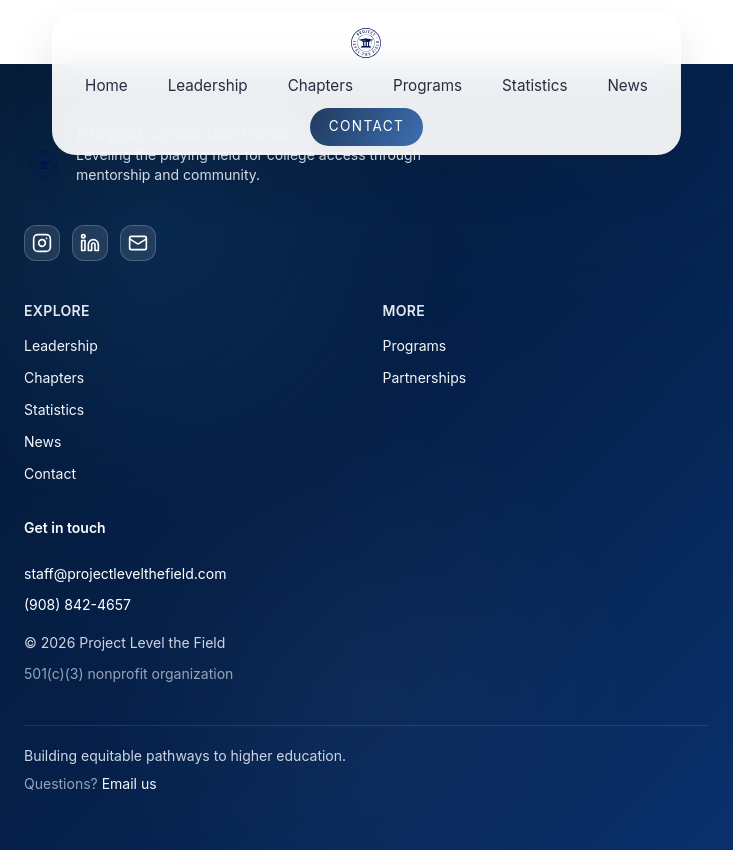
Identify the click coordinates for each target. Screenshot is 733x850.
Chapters (320, 85)
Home (106, 85)
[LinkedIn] (90, 243)
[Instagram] (42, 243)
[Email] (138, 243)
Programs (427, 85)
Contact (366, 126)
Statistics (534, 85)
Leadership (208, 85)
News (627, 85)
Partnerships (425, 377)
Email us (129, 783)
